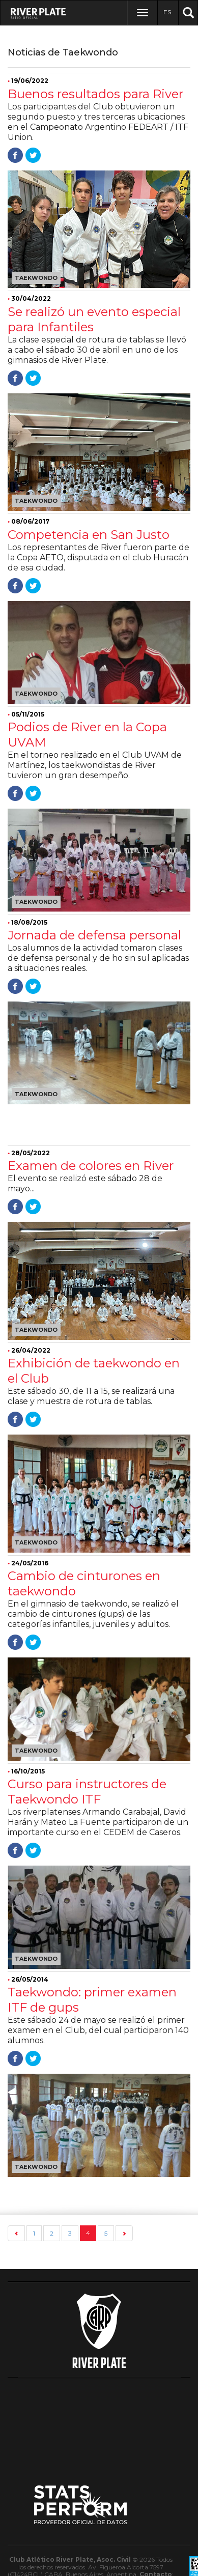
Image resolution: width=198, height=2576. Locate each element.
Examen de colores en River (91, 1165)
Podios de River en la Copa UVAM (87, 735)
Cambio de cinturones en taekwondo (84, 1583)
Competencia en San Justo (88, 534)
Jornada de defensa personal (94, 935)
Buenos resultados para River (95, 94)
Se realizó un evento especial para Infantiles (94, 319)
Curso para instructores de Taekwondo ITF (87, 1792)
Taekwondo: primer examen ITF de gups (92, 2000)
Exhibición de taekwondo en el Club (94, 1371)
